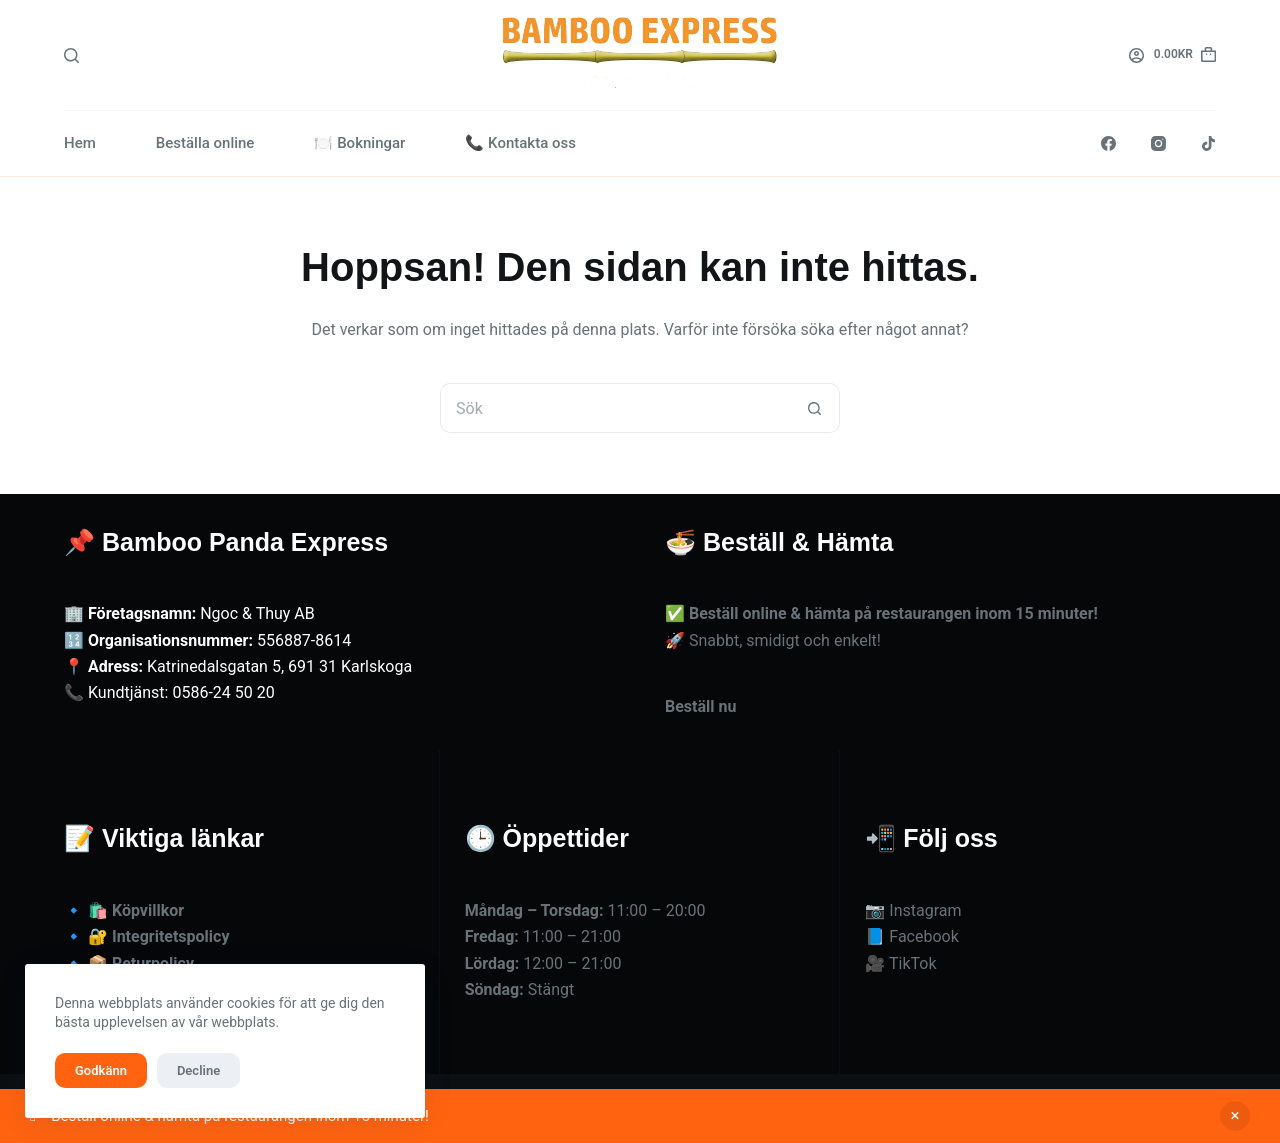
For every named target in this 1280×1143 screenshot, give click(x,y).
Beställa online (205, 143)
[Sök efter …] (615, 408)
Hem (80, 143)
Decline (198, 1070)
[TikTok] (1208, 143)
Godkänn (101, 1070)
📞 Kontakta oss (520, 143)
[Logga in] (1136, 55)
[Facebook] (1108, 143)
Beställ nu (700, 706)
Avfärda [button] (1235, 1116)
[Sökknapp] (815, 408)
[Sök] (71, 55)
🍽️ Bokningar (359, 143)
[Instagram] (1158, 143)
